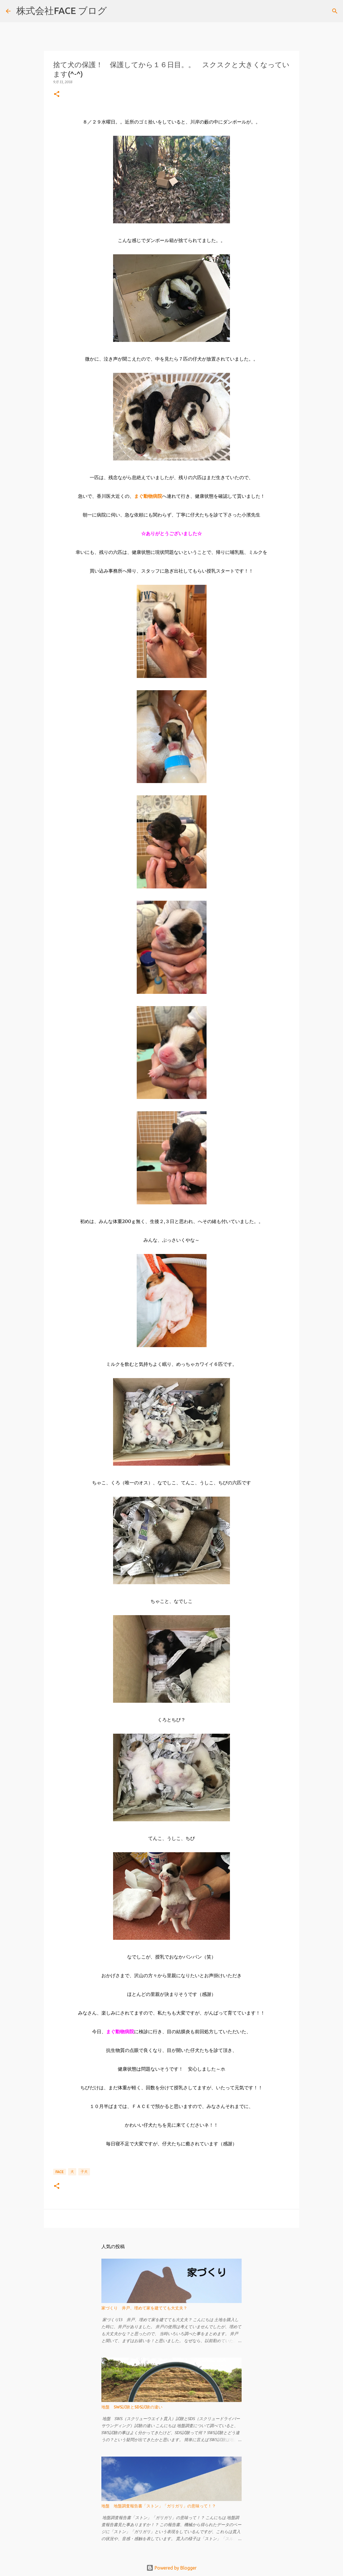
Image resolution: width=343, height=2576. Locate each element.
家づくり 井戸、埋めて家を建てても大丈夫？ (144, 2308)
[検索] (115, 11)
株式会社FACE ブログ (61, 10)
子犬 (84, 2171)
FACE (60, 2172)
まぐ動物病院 (148, 496)
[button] (56, 94)
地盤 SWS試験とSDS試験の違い (131, 2407)
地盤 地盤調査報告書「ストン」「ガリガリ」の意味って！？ (158, 2506)
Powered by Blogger (171, 2567)
